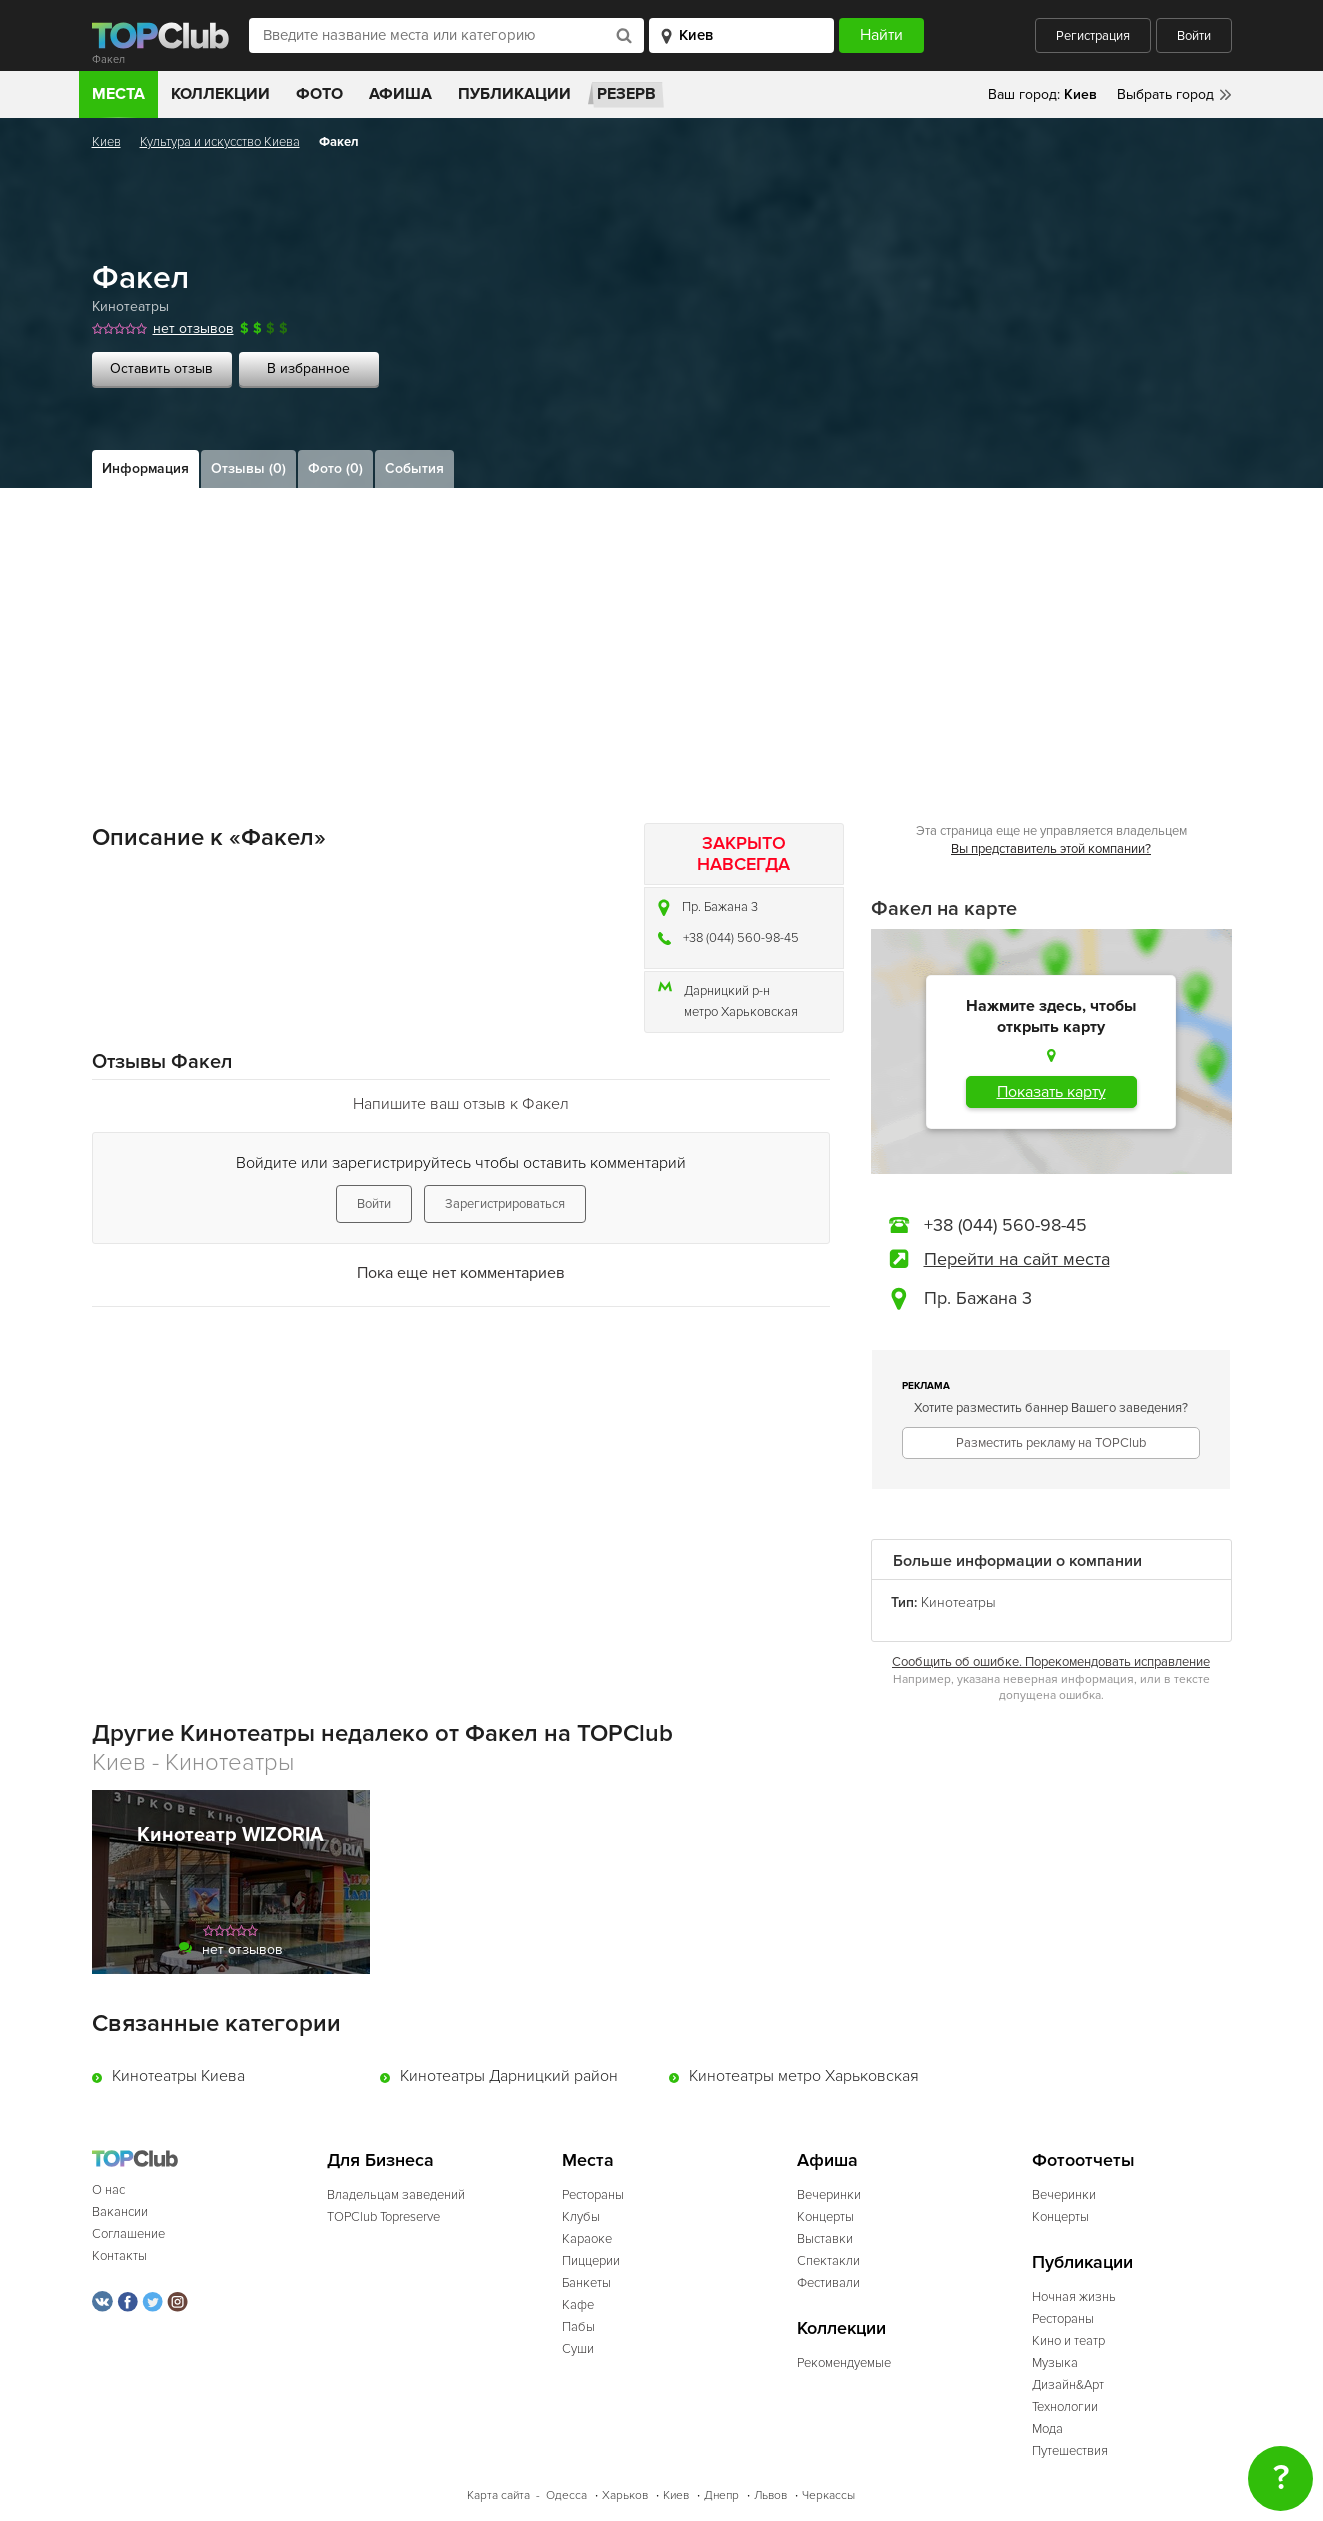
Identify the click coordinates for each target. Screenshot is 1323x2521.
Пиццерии (591, 2261)
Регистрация (1093, 36)
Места (118, 94)
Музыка (1055, 2363)
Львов (770, 2495)
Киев (106, 142)
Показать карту (1051, 1092)
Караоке (587, 2239)
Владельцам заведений (396, 2195)
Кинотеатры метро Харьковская (804, 2076)
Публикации (514, 94)
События (414, 468)
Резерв (626, 94)
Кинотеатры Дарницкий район (509, 2076)
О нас (108, 2190)
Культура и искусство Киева (220, 142)
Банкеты (586, 2283)
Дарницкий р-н (727, 991)
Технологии (1065, 2407)
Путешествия (1070, 2451)
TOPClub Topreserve (383, 2217)
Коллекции (220, 94)
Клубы (581, 2217)
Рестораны (593, 2195)
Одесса (566, 2495)
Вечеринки (829, 2195)
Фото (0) (335, 468)
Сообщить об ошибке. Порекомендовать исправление (1051, 1662)
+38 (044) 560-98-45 (741, 938)
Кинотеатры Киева (178, 2076)
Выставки (825, 2239)
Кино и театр (1068, 2341)
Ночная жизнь (1074, 2297)
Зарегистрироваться (505, 1204)
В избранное (308, 368)
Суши (578, 2349)
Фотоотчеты (1083, 2160)
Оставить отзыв (161, 368)
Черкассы (828, 2495)
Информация (145, 468)
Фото (319, 94)
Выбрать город (1165, 94)
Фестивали (828, 2283)
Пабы (578, 2327)
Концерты (825, 2217)
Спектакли (828, 2261)
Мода (1047, 2429)
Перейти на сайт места (1017, 1259)
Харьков (625, 2495)
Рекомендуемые (844, 2363)
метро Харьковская (741, 1012)
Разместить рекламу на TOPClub (1051, 1443)
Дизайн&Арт (1068, 2385)
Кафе (578, 2305)
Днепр (721, 2495)
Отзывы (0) (248, 468)
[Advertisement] (662, 638)
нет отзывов (193, 328)
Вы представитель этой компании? (1051, 849)
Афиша (400, 94)
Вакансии (120, 2212)
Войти (1194, 36)
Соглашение (128, 2234)
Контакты (119, 2256)
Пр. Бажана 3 (720, 907)
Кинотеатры (130, 306)
